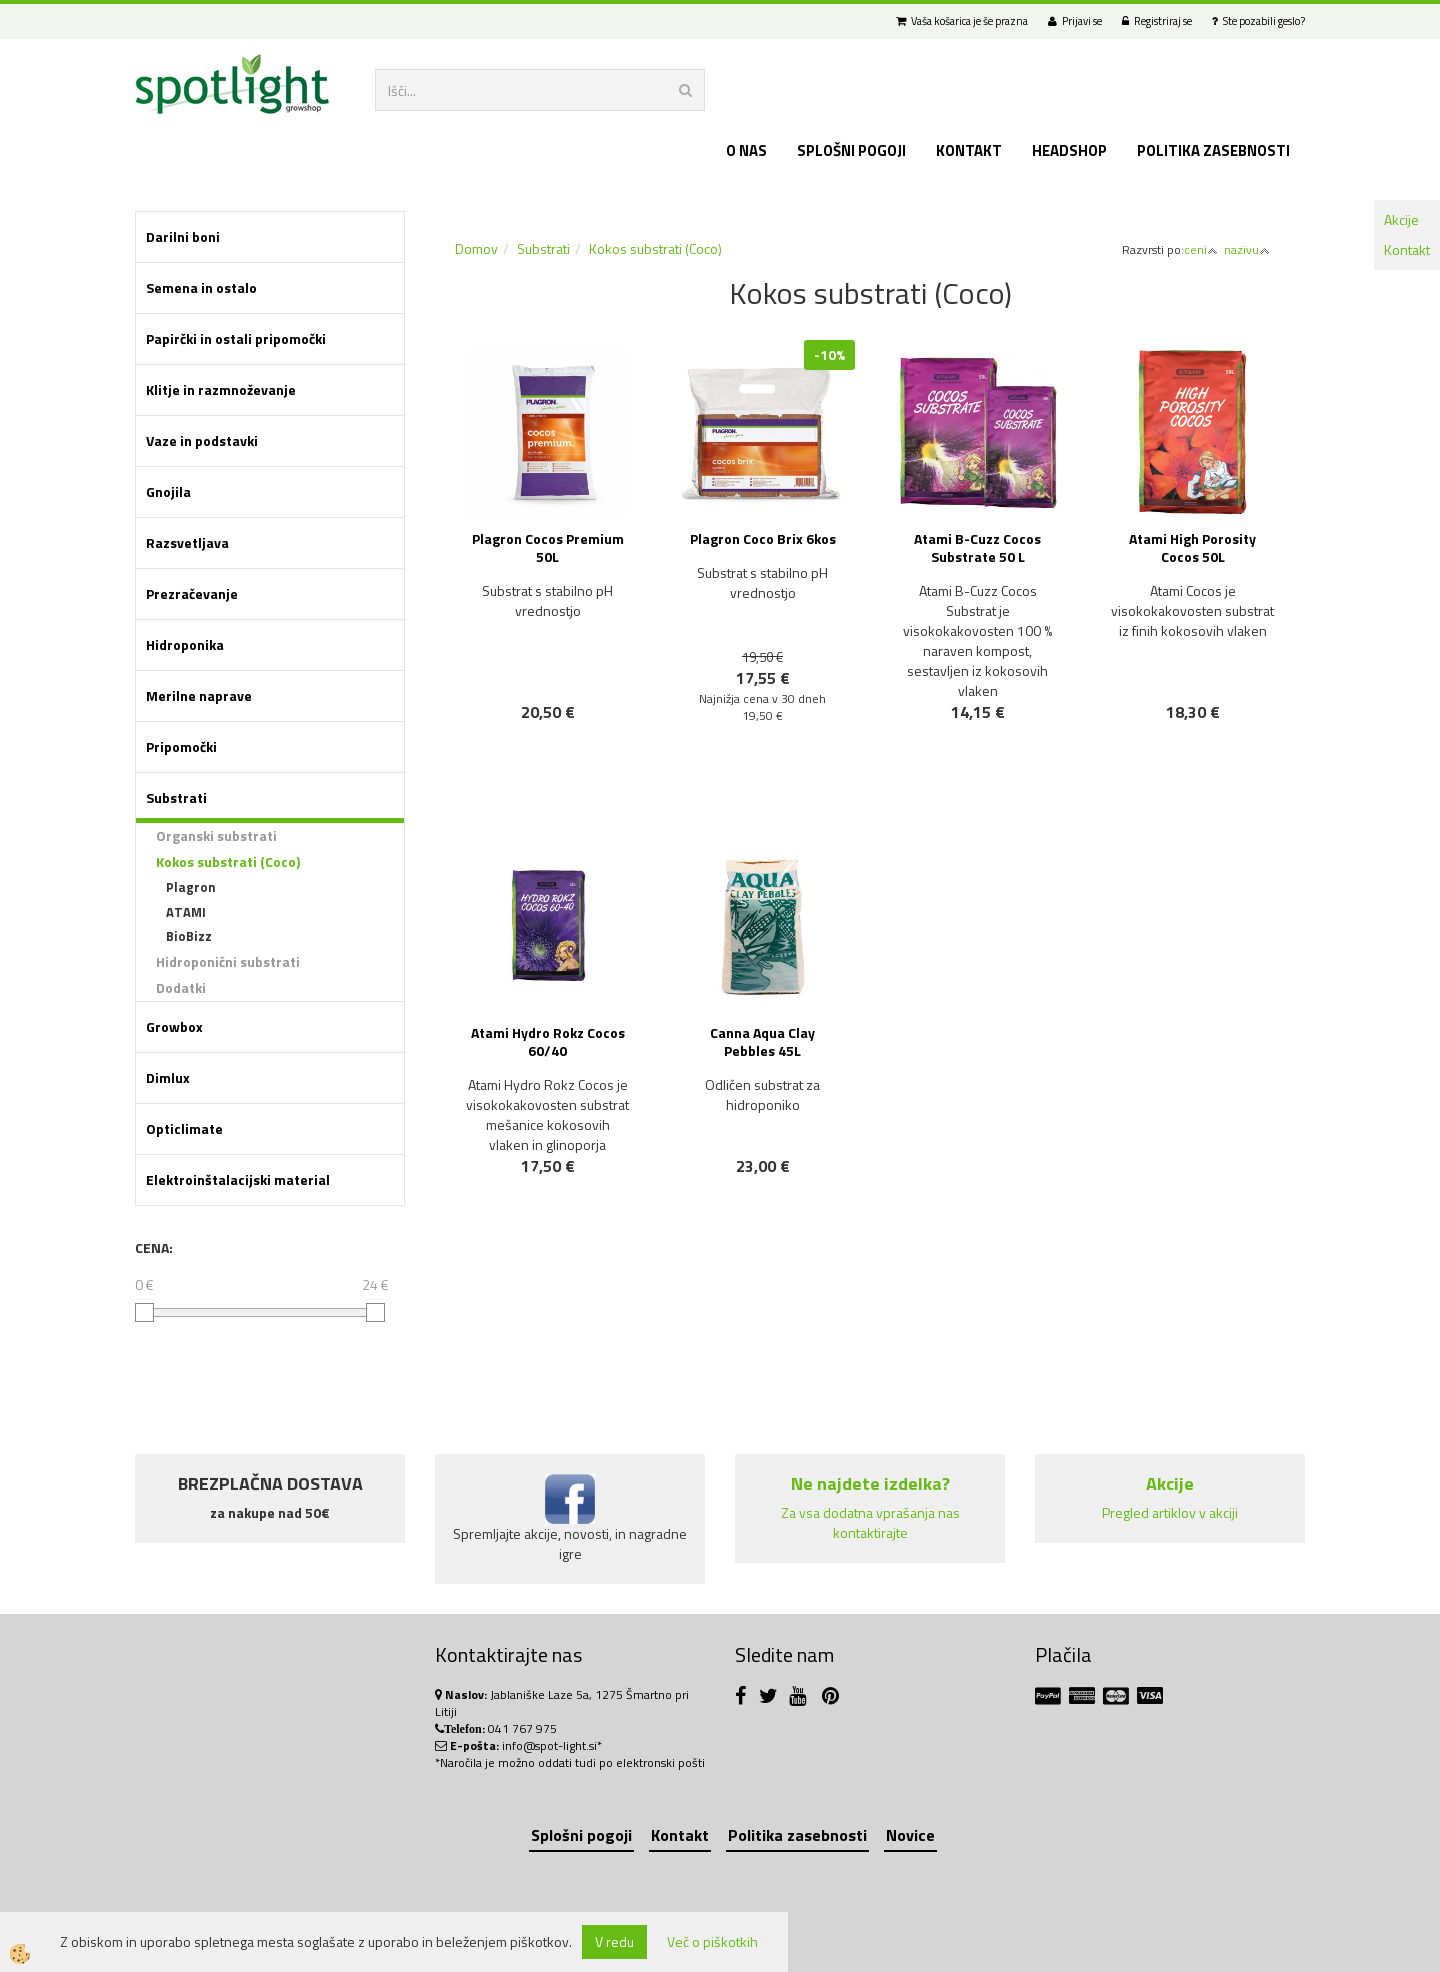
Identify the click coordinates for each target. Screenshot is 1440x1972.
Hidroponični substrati (228, 961)
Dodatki (181, 987)
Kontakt (1407, 249)
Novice (910, 1835)
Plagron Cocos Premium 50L (548, 547)
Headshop (1069, 150)
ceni (1201, 249)
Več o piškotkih (712, 1942)
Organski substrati (216, 835)
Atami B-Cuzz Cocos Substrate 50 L (977, 547)
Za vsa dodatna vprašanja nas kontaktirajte (870, 1522)
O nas (746, 150)
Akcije (1401, 219)
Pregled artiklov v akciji (1170, 1512)
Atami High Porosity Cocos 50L (1192, 547)
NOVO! (773, 770)
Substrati (543, 248)
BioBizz (189, 936)
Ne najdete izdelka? (870, 1483)
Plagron (191, 887)
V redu (614, 1941)
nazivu (1247, 249)
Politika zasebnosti (1213, 150)
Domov (476, 248)
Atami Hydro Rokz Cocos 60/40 (548, 1041)
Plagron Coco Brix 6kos (763, 538)
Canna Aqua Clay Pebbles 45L (762, 1041)
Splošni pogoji (851, 150)
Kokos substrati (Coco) (228, 861)
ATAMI (186, 912)
